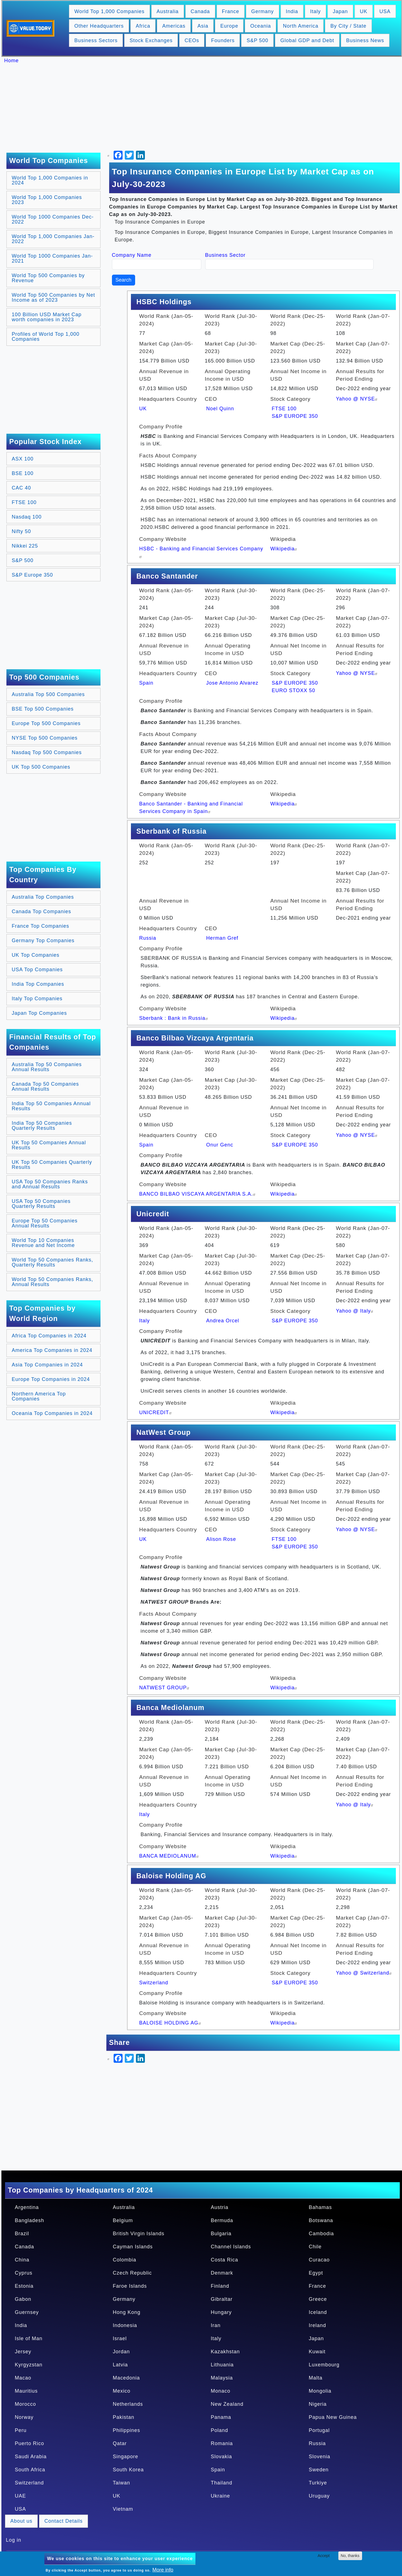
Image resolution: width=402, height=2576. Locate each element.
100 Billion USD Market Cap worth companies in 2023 (47, 317)
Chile (315, 2246)
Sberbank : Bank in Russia (174, 1018)
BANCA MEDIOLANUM (169, 1856)
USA (385, 11)
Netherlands (128, 2404)
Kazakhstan (225, 2351)
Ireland (317, 2325)
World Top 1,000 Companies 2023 (47, 200)
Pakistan (123, 2417)
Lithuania (222, 2365)
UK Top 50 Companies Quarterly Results (52, 1164)
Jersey (23, 2351)
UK (363, 11)
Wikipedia (284, 548)
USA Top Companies (37, 969)
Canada (200, 11)
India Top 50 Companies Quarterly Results (42, 1125)
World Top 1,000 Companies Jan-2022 (53, 239)
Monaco (220, 2391)
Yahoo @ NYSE (357, 399)
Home (11, 60)
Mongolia (320, 2391)
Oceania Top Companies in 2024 (52, 1413)
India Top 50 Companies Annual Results (51, 1106)
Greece (318, 2299)
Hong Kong (126, 2312)
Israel (120, 2338)
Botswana (321, 2220)
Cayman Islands (133, 2246)
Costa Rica (224, 2260)
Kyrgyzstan (28, 2365)
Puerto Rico (29, 2443)
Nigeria (318, 2404)
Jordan (121, 2351)
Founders (222, 40)
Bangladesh (29, 2220)
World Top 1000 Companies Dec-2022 (53, 219)
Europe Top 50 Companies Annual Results (45, 1223)
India (292, 11)
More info (162, 2570)
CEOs (192, 40)
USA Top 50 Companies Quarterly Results (41, 1203)
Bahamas (320, 2207)
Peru (21, 2430)
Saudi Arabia (31, 2456)
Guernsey (27, 2312)
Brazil (22, 2233)
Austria (219, 2207)
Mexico (121, 2391)
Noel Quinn (220, 408)
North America (300, 26)
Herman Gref (222, 938)
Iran (216, 2325)
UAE (20, 2496)
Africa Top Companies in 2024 (49, 1336)
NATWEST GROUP (165, 1687)
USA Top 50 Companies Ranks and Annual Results (50, 1184)
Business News (365, 40)
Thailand (221, 2483)
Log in (13, 2540)
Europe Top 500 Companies (46, 723)
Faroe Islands (130, 2286)
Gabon (23, 2299)
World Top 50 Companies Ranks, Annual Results (52, 1282)
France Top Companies (40, 926)
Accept (324, 2555)
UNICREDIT (156, 1412)
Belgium (123, 2220)
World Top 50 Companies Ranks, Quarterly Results (52, 1262)
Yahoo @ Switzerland (364, 1973)
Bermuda (222, 2220)
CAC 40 (21, 488)
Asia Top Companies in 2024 (47, 1365)
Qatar (120, 2443)
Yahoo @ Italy (355, 1311)
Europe (229, 26)
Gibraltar (222, 2299)
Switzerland (153, 1982)
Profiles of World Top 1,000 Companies (45, 336)
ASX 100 (23, 459)
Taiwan (121, 2483)
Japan (340, 11)
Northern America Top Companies (39, 1396)
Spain (146, 683)
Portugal (319, 2430)
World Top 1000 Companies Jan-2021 (52, 258)
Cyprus (23, 2273)
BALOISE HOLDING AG (170, 2023)
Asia (202, 26)
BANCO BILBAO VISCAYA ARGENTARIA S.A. (198, 1194)
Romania (222, 2443)
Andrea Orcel (222, 1320)
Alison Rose (221, 1539)
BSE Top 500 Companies (43, 709)
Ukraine (220, 2496)
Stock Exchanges (151, 40)
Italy (315, 11)
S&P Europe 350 (32, 575)
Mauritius (26, 2391)
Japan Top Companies (39, 1013)
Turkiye (318, 2483)
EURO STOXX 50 (293, 690)
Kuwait (317, 2351)
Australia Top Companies (43, 897)
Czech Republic (132, 2273)
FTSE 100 (24, 502)
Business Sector (225, 255)
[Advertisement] (203, 108)
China (22, 2260)
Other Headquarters (99, 26)
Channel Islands (231, 2246)
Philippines (126, 2430)
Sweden (319, 2469)
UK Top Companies (35, 955)
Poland (219, 2430)
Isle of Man (28, 2338)
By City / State (348, 26)
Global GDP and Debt (307, 40)
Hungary (221, 2312)
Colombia (124, 2260)
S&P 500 (257, 40)
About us (21, 2521)
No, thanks (350, 2555)
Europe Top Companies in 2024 (51, 1379)
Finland (220, 2286)
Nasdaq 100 (27, 517)
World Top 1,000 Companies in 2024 (50, 180)
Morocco (25, 2404)
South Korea (128, 2469)
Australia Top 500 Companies (48, 694)
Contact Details (63, 2521)
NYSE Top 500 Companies (45, 738)
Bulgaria (221, 2233)
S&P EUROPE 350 (295, 416)
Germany (262, 11)
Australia (168, 11)
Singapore (125, 2456)
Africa (143, 26)
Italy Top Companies (37, 998)
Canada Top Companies (41, 911)
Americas (173, 26)
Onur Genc (219, 1145)
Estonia (24, 2286)
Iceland (318, 2312)
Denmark (222, 2273)
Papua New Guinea (333, 2417)
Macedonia (126, 2378)
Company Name (132, 255)
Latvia (120, 2365)
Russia (147, 938)
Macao (23, 2378)
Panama (221, 2417)
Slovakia (221, 2456)
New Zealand (227, 2404)
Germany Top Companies (43, 940)
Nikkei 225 (25, 546)
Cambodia (321, 2233)
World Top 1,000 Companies (109, 11)
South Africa (30, 2469)
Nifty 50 (21, 531)
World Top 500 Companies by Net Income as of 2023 (53, 297)
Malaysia (222, 2378)
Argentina (27, 2207)
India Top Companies (38, 984)
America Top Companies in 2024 (52, 1350)
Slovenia (319, 2456)
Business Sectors (96, 40)
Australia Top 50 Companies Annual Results (47, 1067)
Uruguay (319, 2496)
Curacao (319, 2260)
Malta (315, 2378)
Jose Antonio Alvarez (232, 683)
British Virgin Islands (138, 2233)
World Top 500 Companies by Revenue (48, 278)
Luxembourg (324, 2365)
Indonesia (125, 2325)
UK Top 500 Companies (41, 767)
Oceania (260, 26)
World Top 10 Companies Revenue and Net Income (43, 1242)
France (230, 11)
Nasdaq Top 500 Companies (47, 752)
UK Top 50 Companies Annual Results (49, 1145)
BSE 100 (23, 473)
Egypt (316, 2273)
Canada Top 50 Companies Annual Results (45, 1086)
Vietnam (123, 2509)
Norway (24, 2417)
